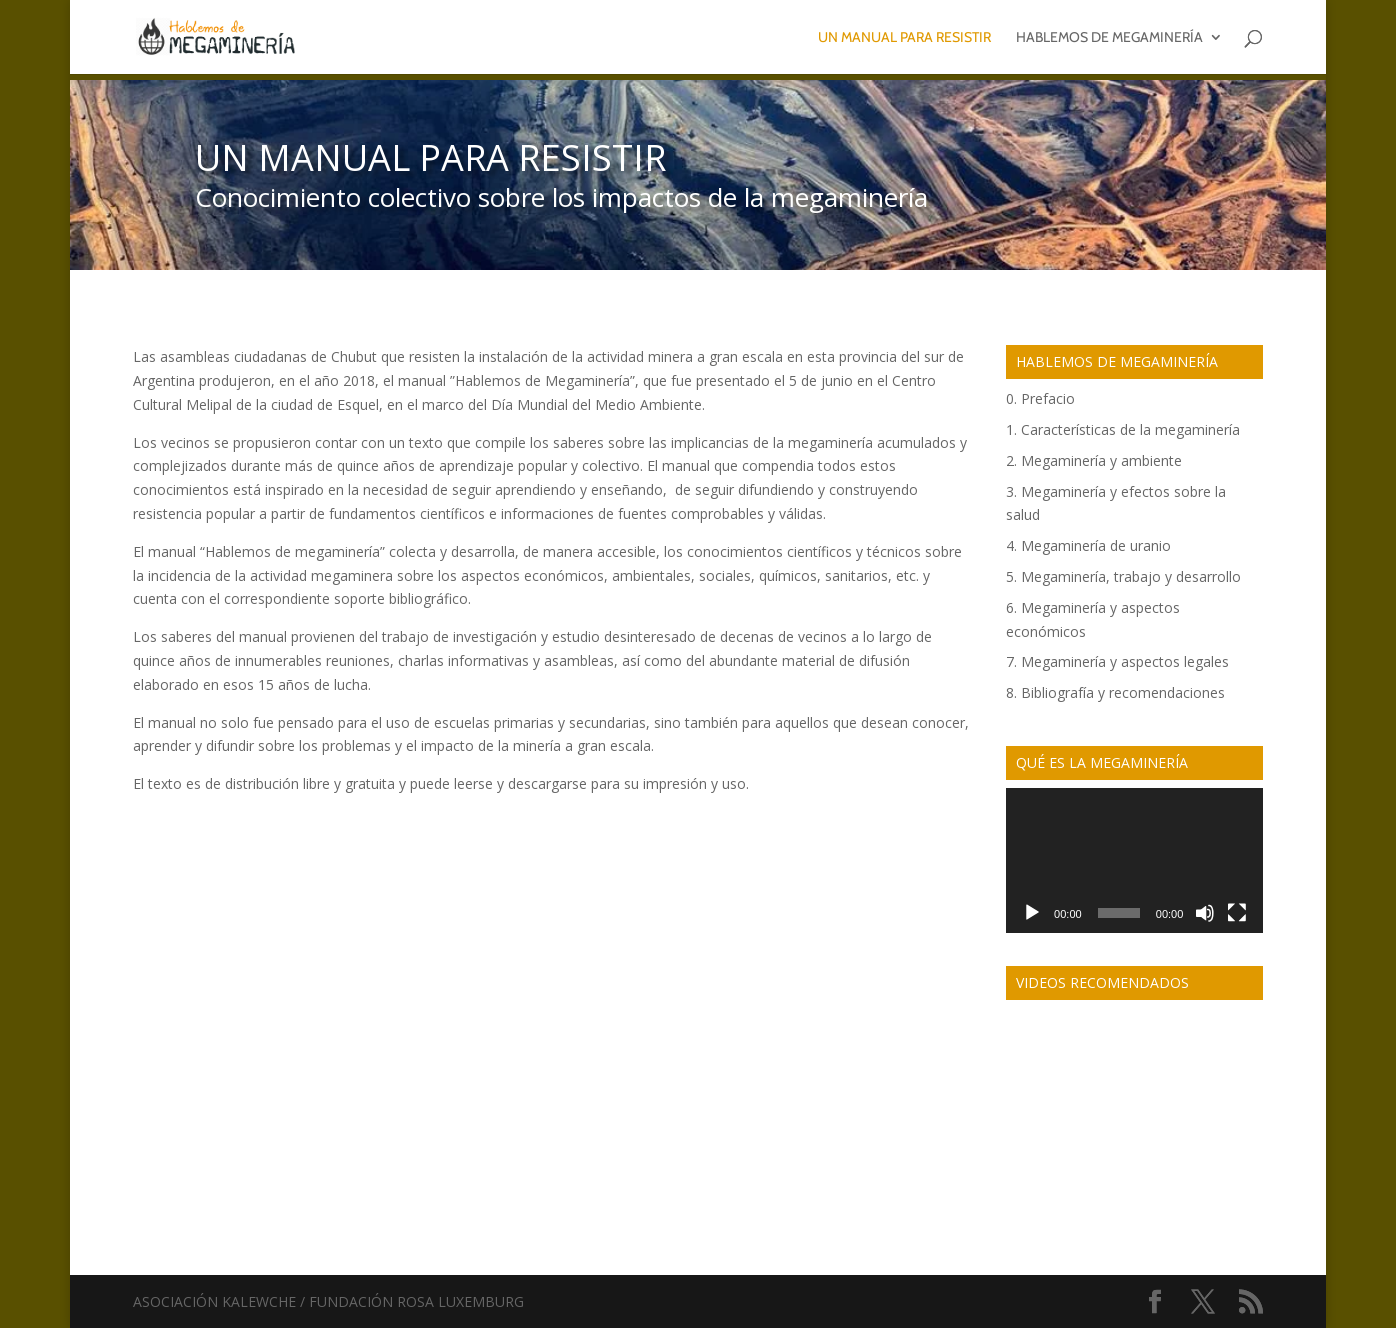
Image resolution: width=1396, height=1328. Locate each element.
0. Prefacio (1040, 398)
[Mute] (1205, 913)
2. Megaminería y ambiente (1094, 460)
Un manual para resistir (904, 38)
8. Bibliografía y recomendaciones (1115, 692)
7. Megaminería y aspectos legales (1117, 661)
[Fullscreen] (1237, 913)
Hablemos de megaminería (1109, 38)
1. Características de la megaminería (1123, 429)
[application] (1134, 860)
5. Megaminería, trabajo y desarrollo (1123, 576)
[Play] (1032, 913)
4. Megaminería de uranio (1088, 545)
